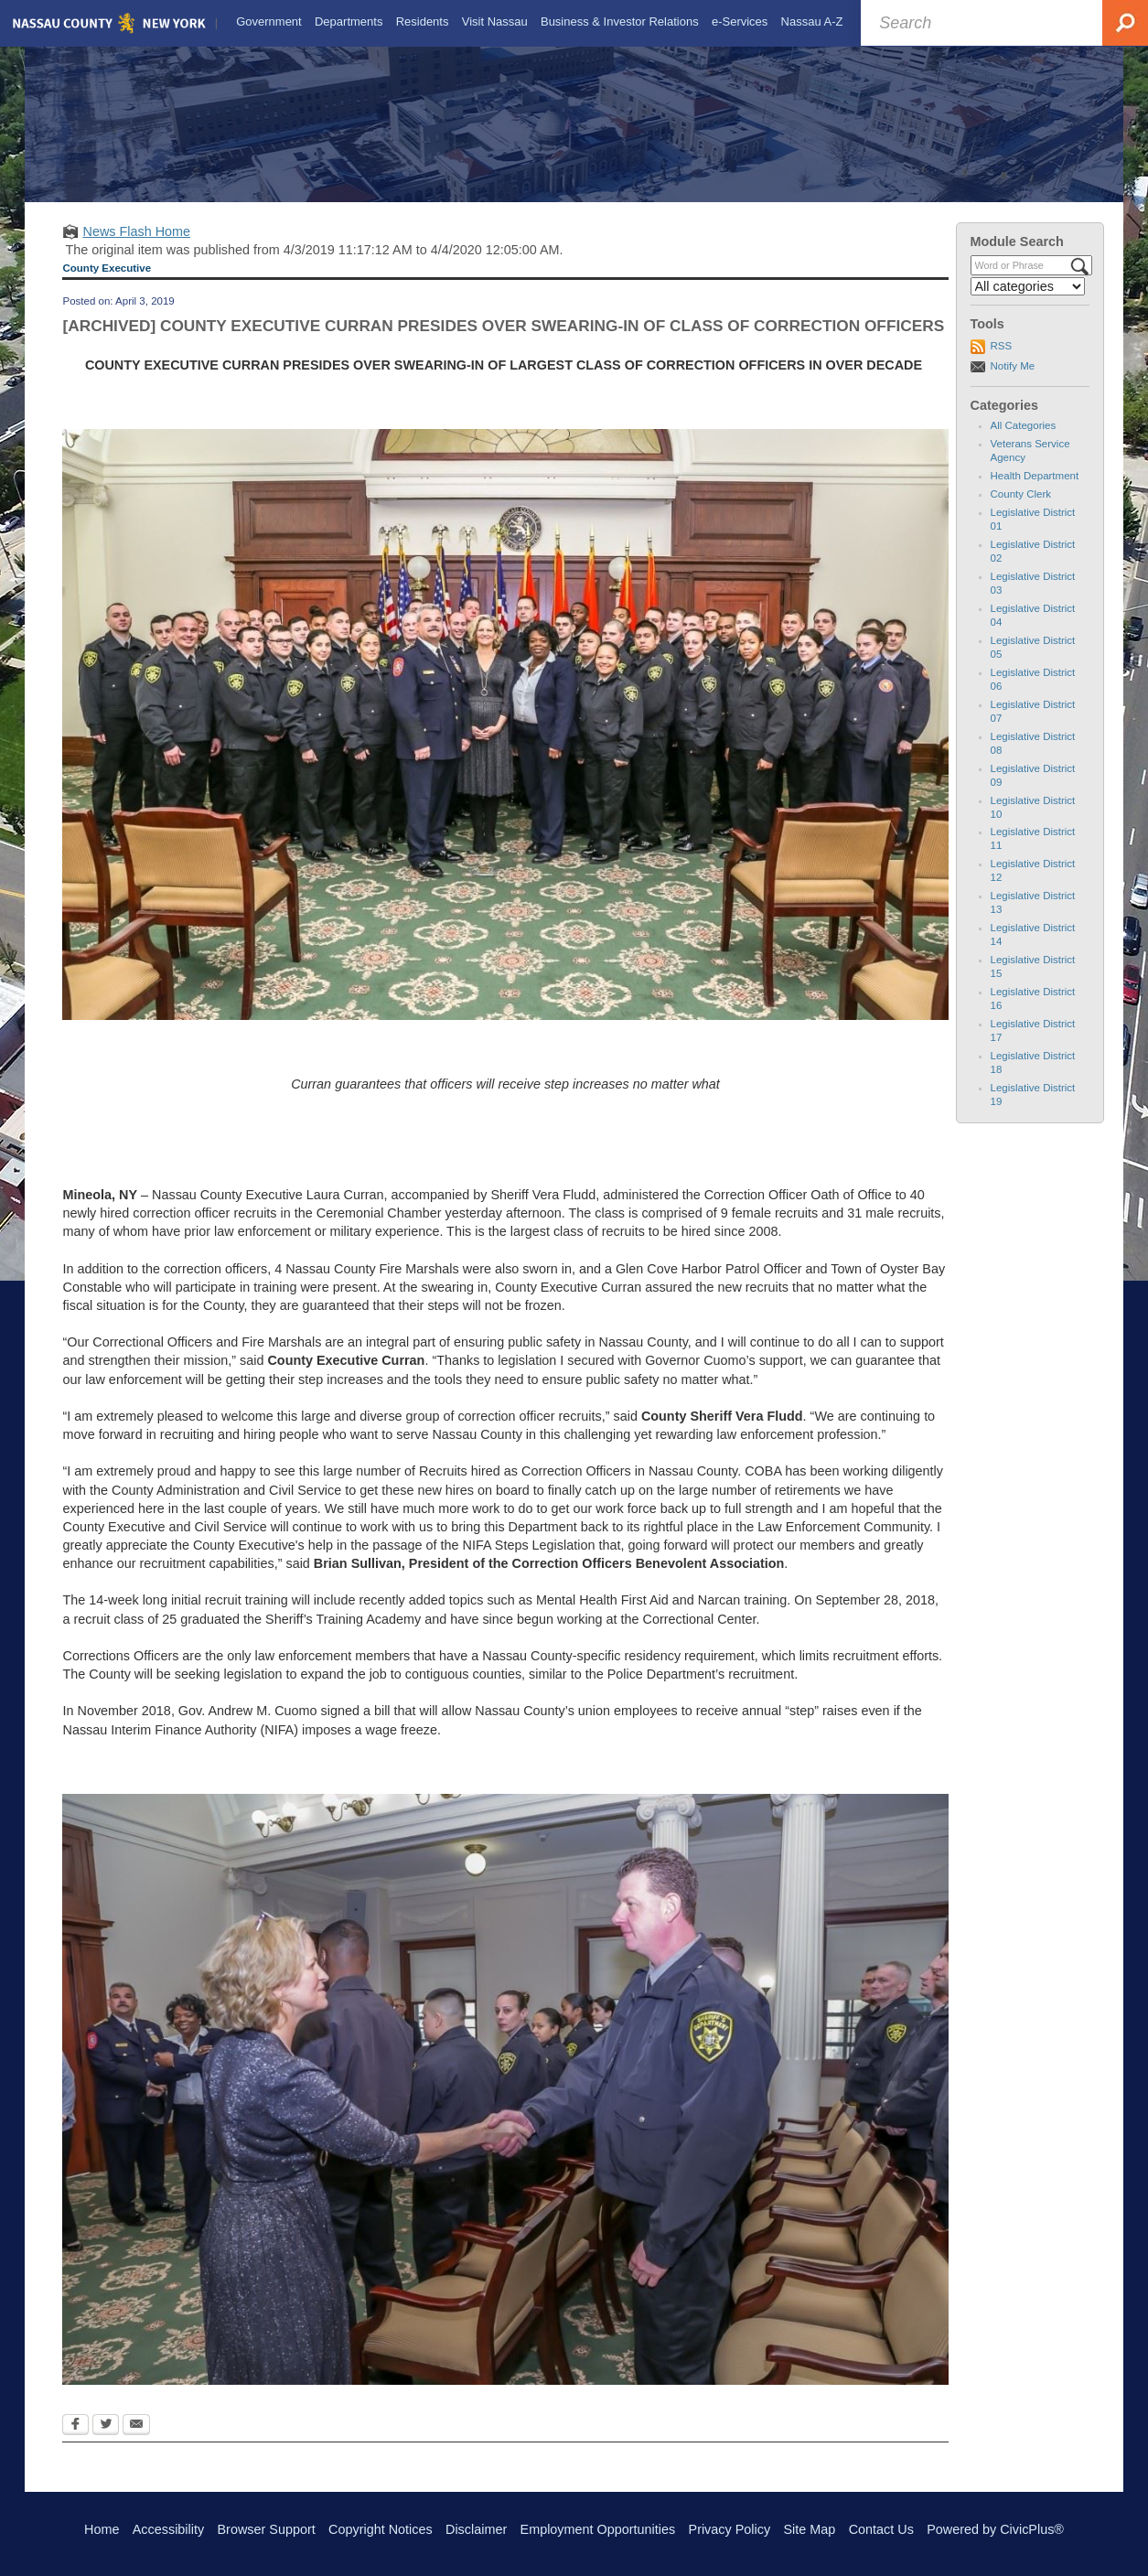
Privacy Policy (730, 2529)
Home (101, 2529)
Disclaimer (476, 2529)
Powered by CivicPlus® (995, 2529)
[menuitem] (267, 22)
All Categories (1024, 441)
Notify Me (1013, 381)
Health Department (1035, 491)
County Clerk (1021, 509)
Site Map (809, 2529)
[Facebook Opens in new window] (75, 2441)
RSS (1002, 362)
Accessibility (168, 2529)
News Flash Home (136, 247)
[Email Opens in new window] (136, 2441)
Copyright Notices (380, 2529)
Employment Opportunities (598, 2529)
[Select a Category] (1028, 302)
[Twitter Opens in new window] (105, 2441)
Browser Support (267, 2529)
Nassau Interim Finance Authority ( (163, 1745)
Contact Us (881, 2529)
